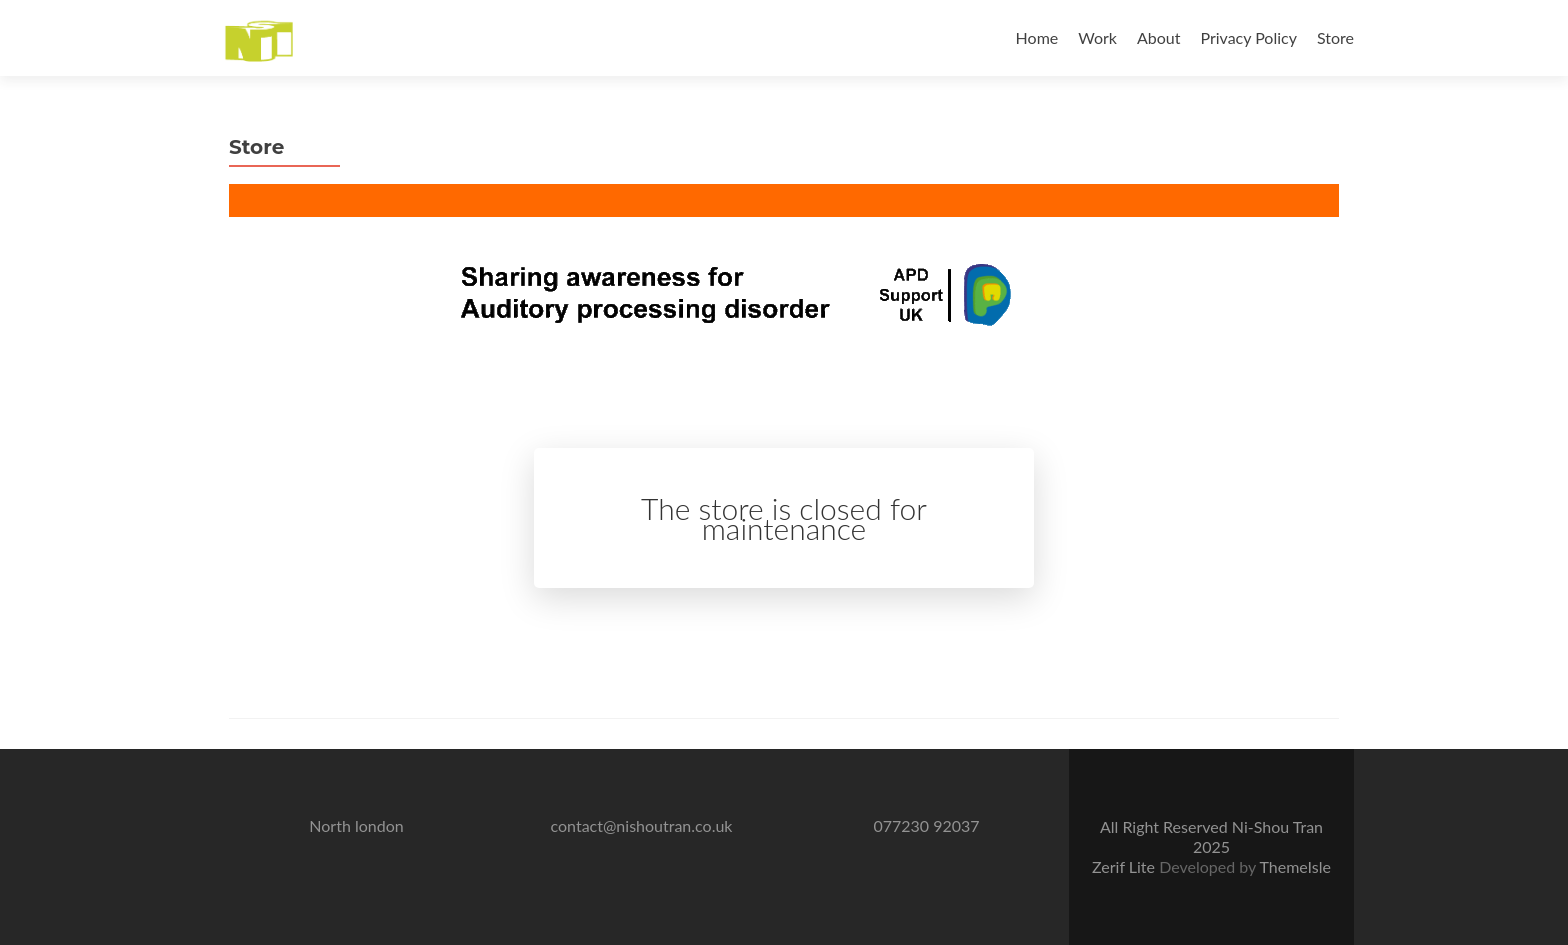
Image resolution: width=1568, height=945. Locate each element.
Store (1335, 37)
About (1159, 37)
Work (1097, 37)
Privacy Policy (1248, 37)
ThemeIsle (1294, 866)
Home (1037, 37)
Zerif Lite (1125, 866)
